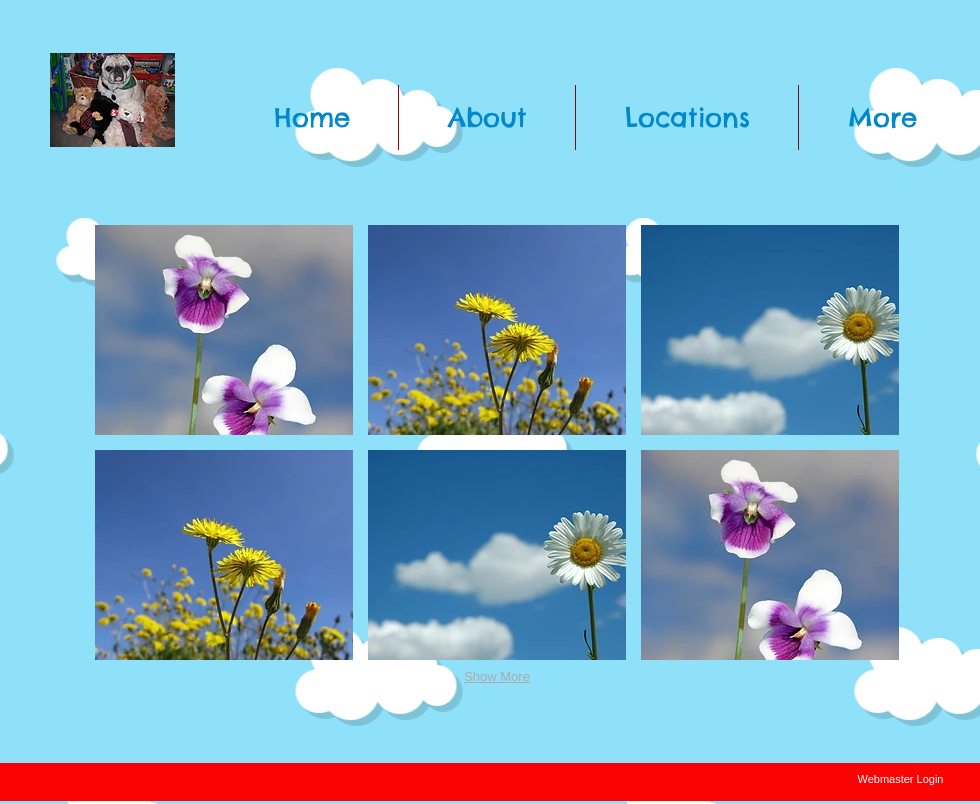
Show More (497, 676)
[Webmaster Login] (900, 780)
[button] (224, 330)
